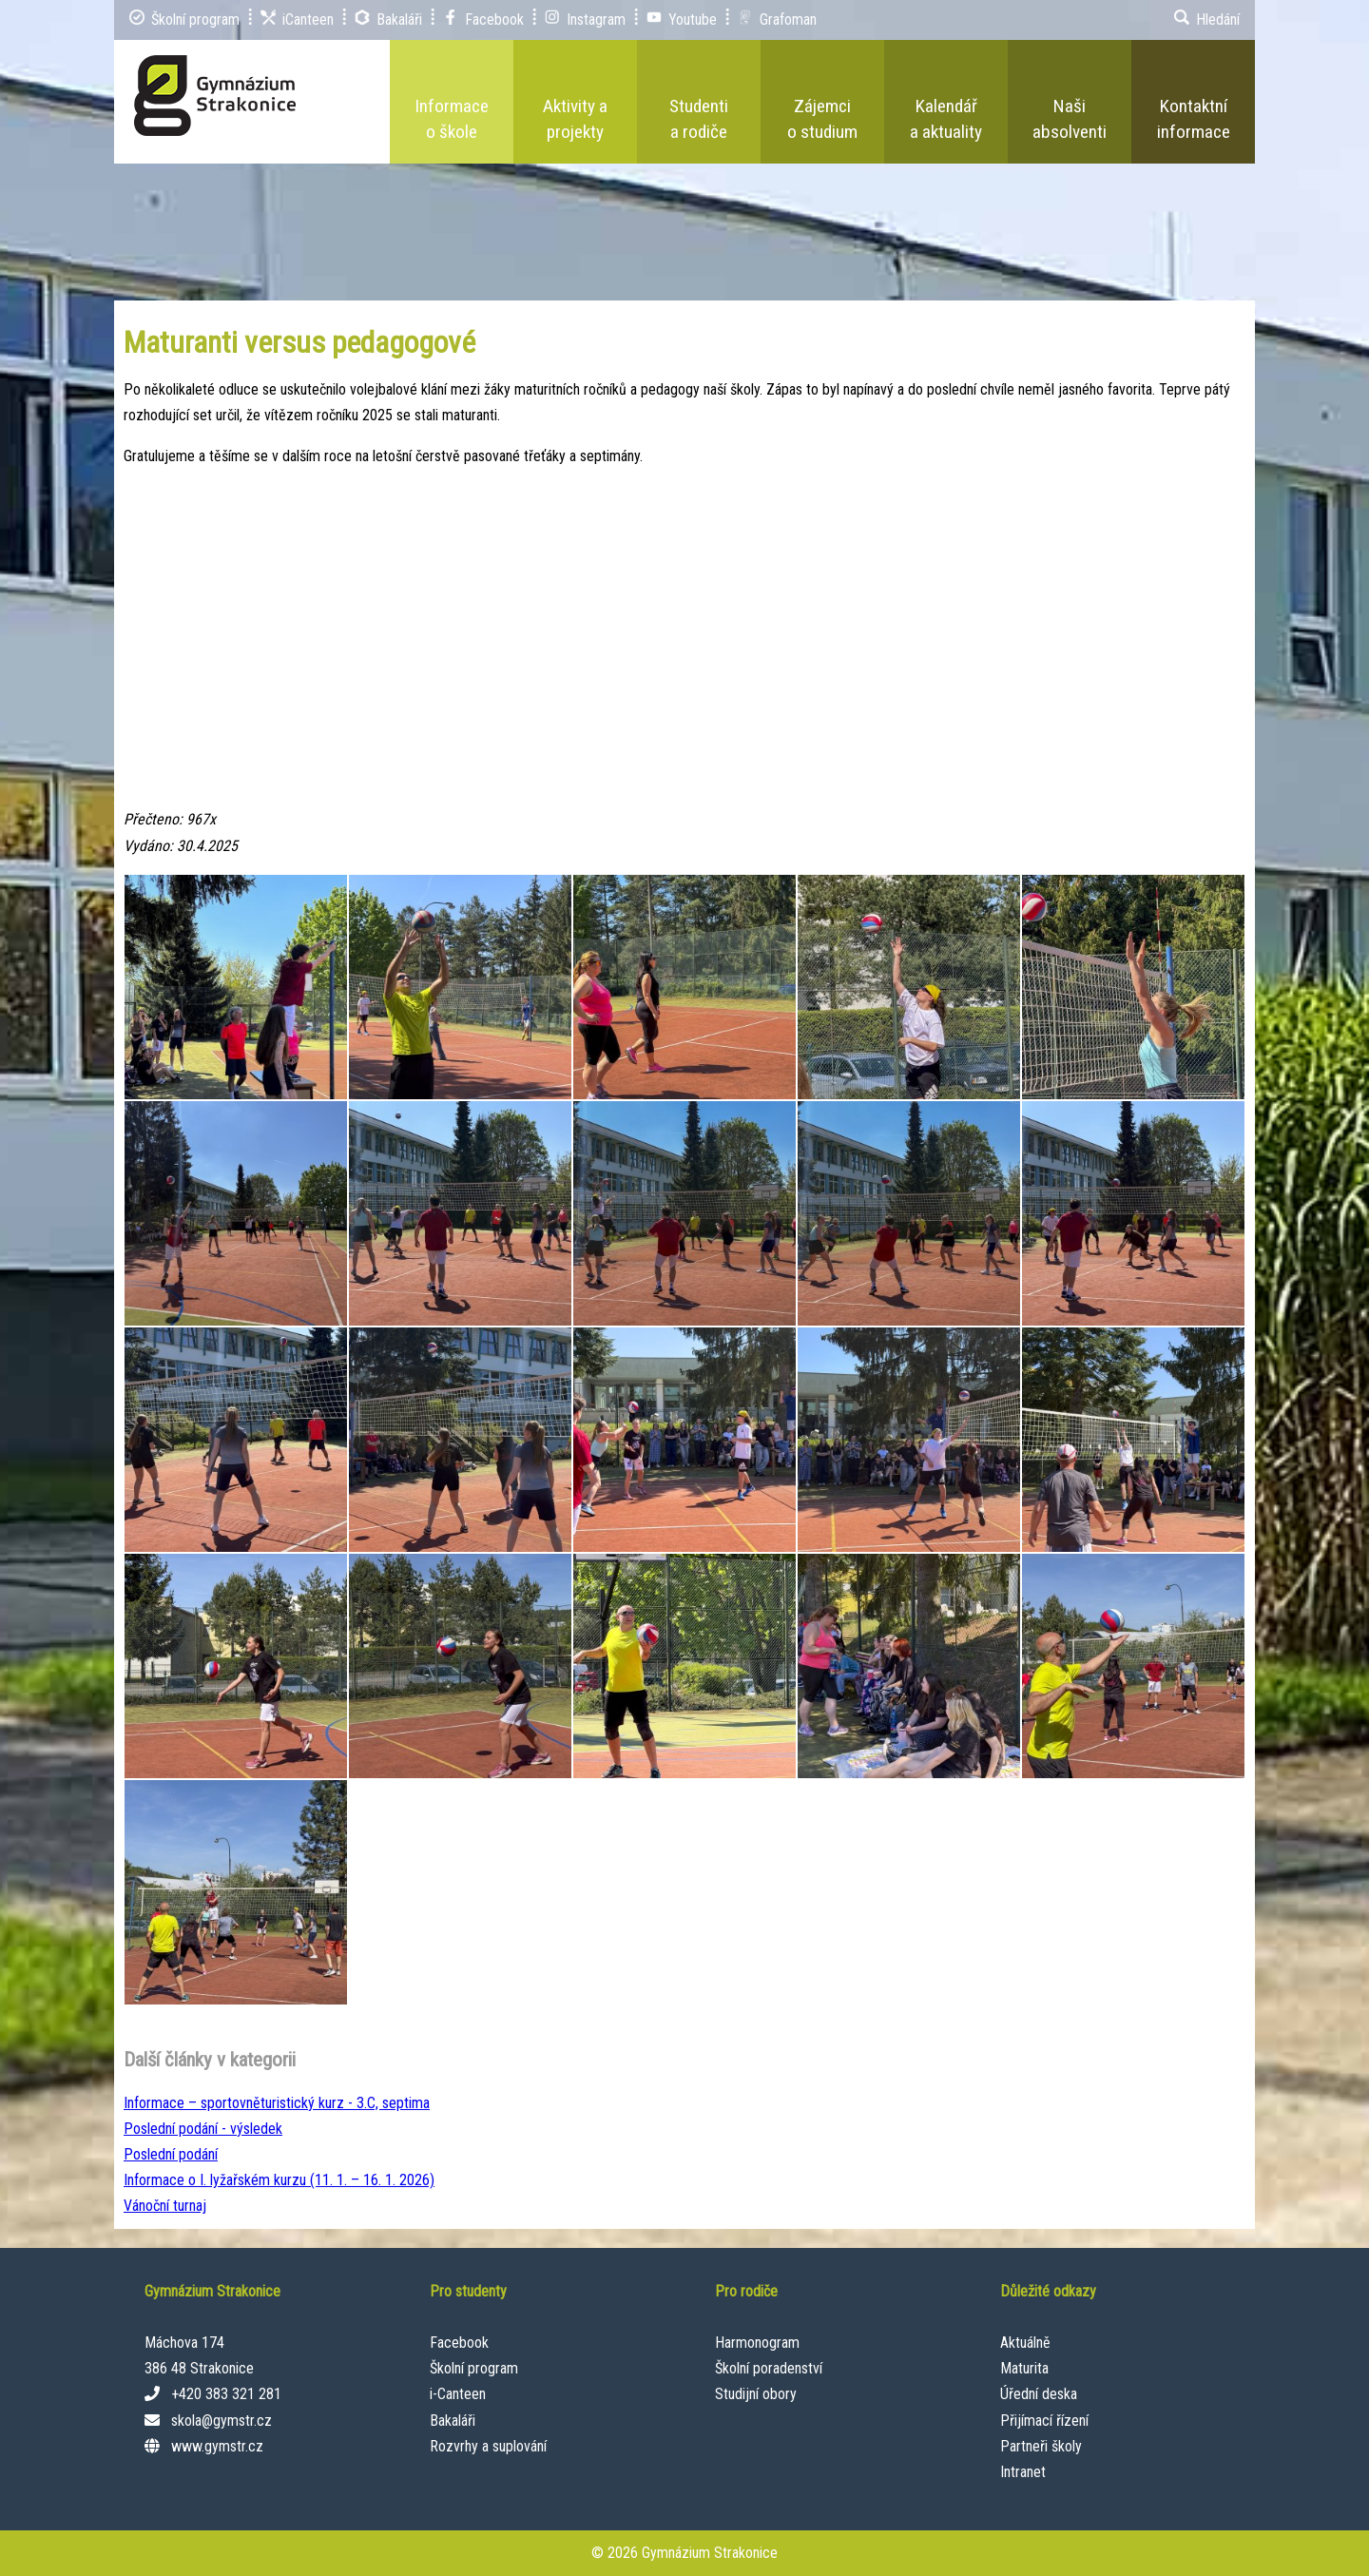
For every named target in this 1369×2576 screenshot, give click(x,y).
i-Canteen (458, 2394)
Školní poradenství (768, 2368)
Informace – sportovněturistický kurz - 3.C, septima (277, 2103)
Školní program (474, 2368)
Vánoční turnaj (165, 2206)
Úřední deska (1038, 2394)
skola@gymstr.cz (221, 2420)
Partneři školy (1041, 2446)
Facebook (459, 2343)
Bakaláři (452, 2420)
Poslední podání (171, 2154)
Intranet (1023, 2472)
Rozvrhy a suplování (488, 2446)
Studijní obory (756, 2394)
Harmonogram (757, 2343)
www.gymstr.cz (217, 2446)
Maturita (1024, 2368)
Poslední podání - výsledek (203, 2129)
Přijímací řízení (1044, 2420)
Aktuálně (1025, 2343)
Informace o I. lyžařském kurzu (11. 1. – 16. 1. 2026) (279, 2180)
